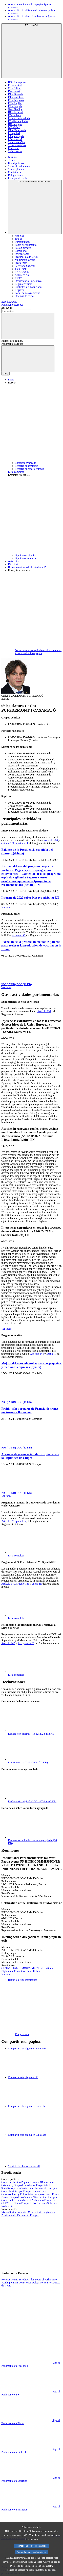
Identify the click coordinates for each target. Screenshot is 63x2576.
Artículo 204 (51, 840)
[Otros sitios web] (35, 207)
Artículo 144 (37, 1353)
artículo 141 (22, 1583)
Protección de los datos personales (27, 2572)
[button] (35, 421)
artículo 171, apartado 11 (14, 843)
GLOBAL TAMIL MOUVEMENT (20, 1968)
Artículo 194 (44, 1011)
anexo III (51, 1353)
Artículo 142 (19, 935)
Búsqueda (6, 307)
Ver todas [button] (6, 1974)
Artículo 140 (8, 1583)
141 (20, 1643)
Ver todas (6, 907)
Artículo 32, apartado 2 (13, 1521)
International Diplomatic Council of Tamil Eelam (27, 1970)
